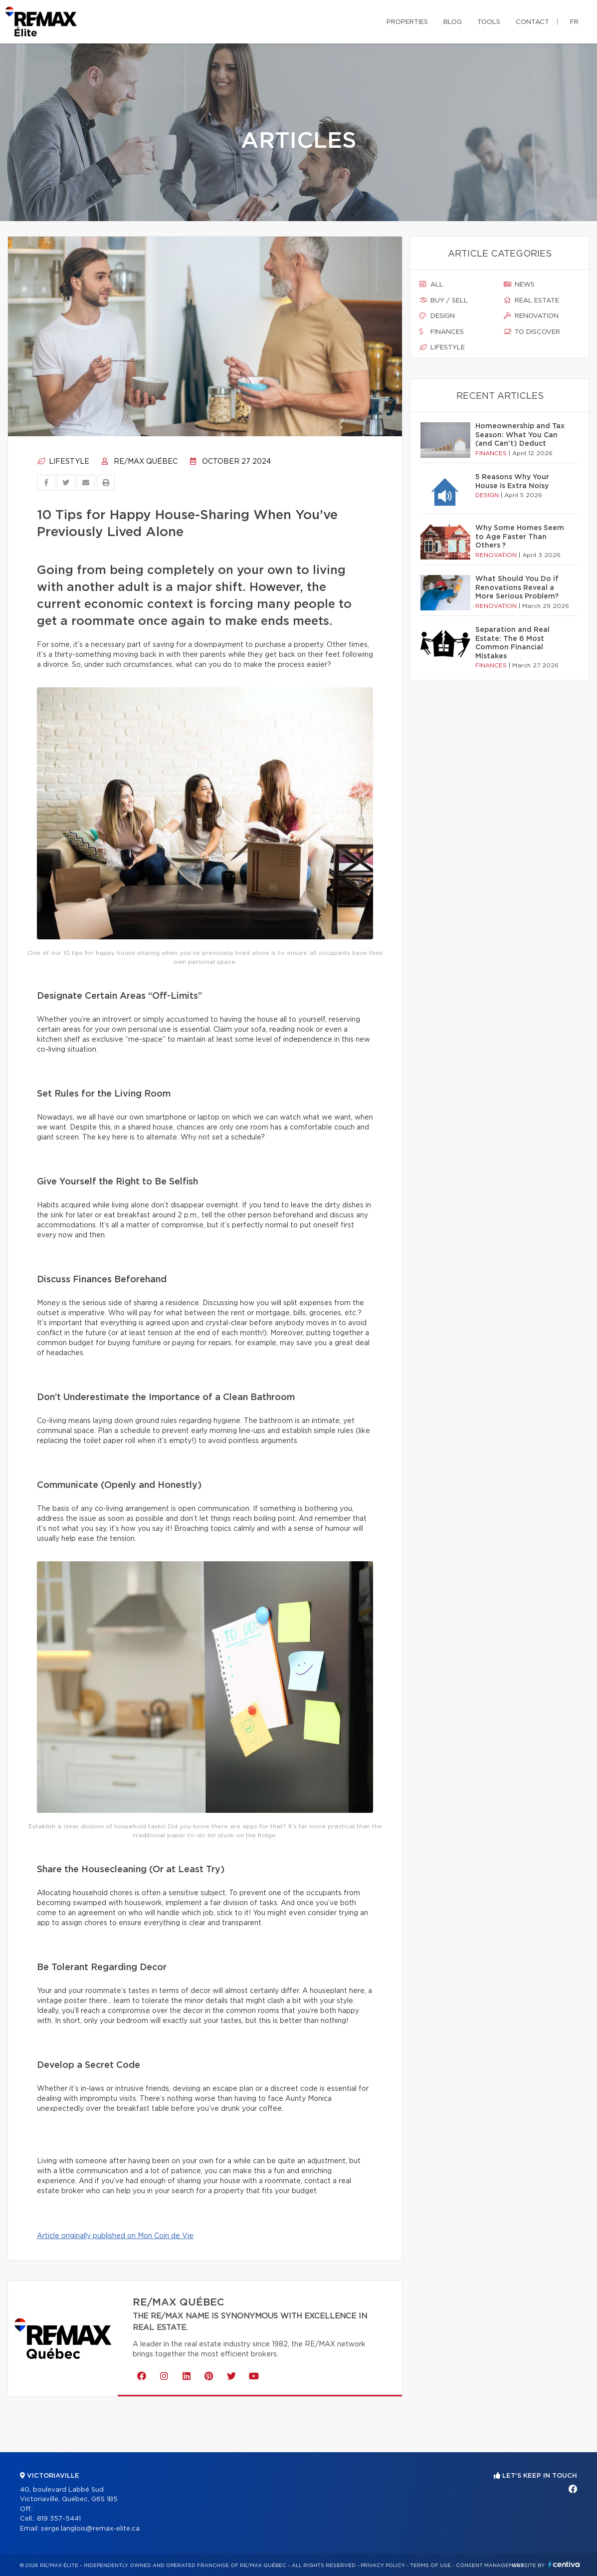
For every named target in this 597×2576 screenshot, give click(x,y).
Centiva (564, 2564)
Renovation (531, 315)
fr (574, 22)
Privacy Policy (383, 2565)
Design (437, 315)
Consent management (490, 2565)
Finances (441, 331)
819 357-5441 (59, 2519)
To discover (532, 331)
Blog (452, 22)
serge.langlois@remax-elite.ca (90, 2529)
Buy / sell (443, 300)
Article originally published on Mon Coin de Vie (115, 2236)
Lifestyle (63, 461)
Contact (532, 22)
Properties (407, 22)
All (431, 284)
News (519, 284)
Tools (488, 22)
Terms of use (430, 2565)
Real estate (531, 300)
